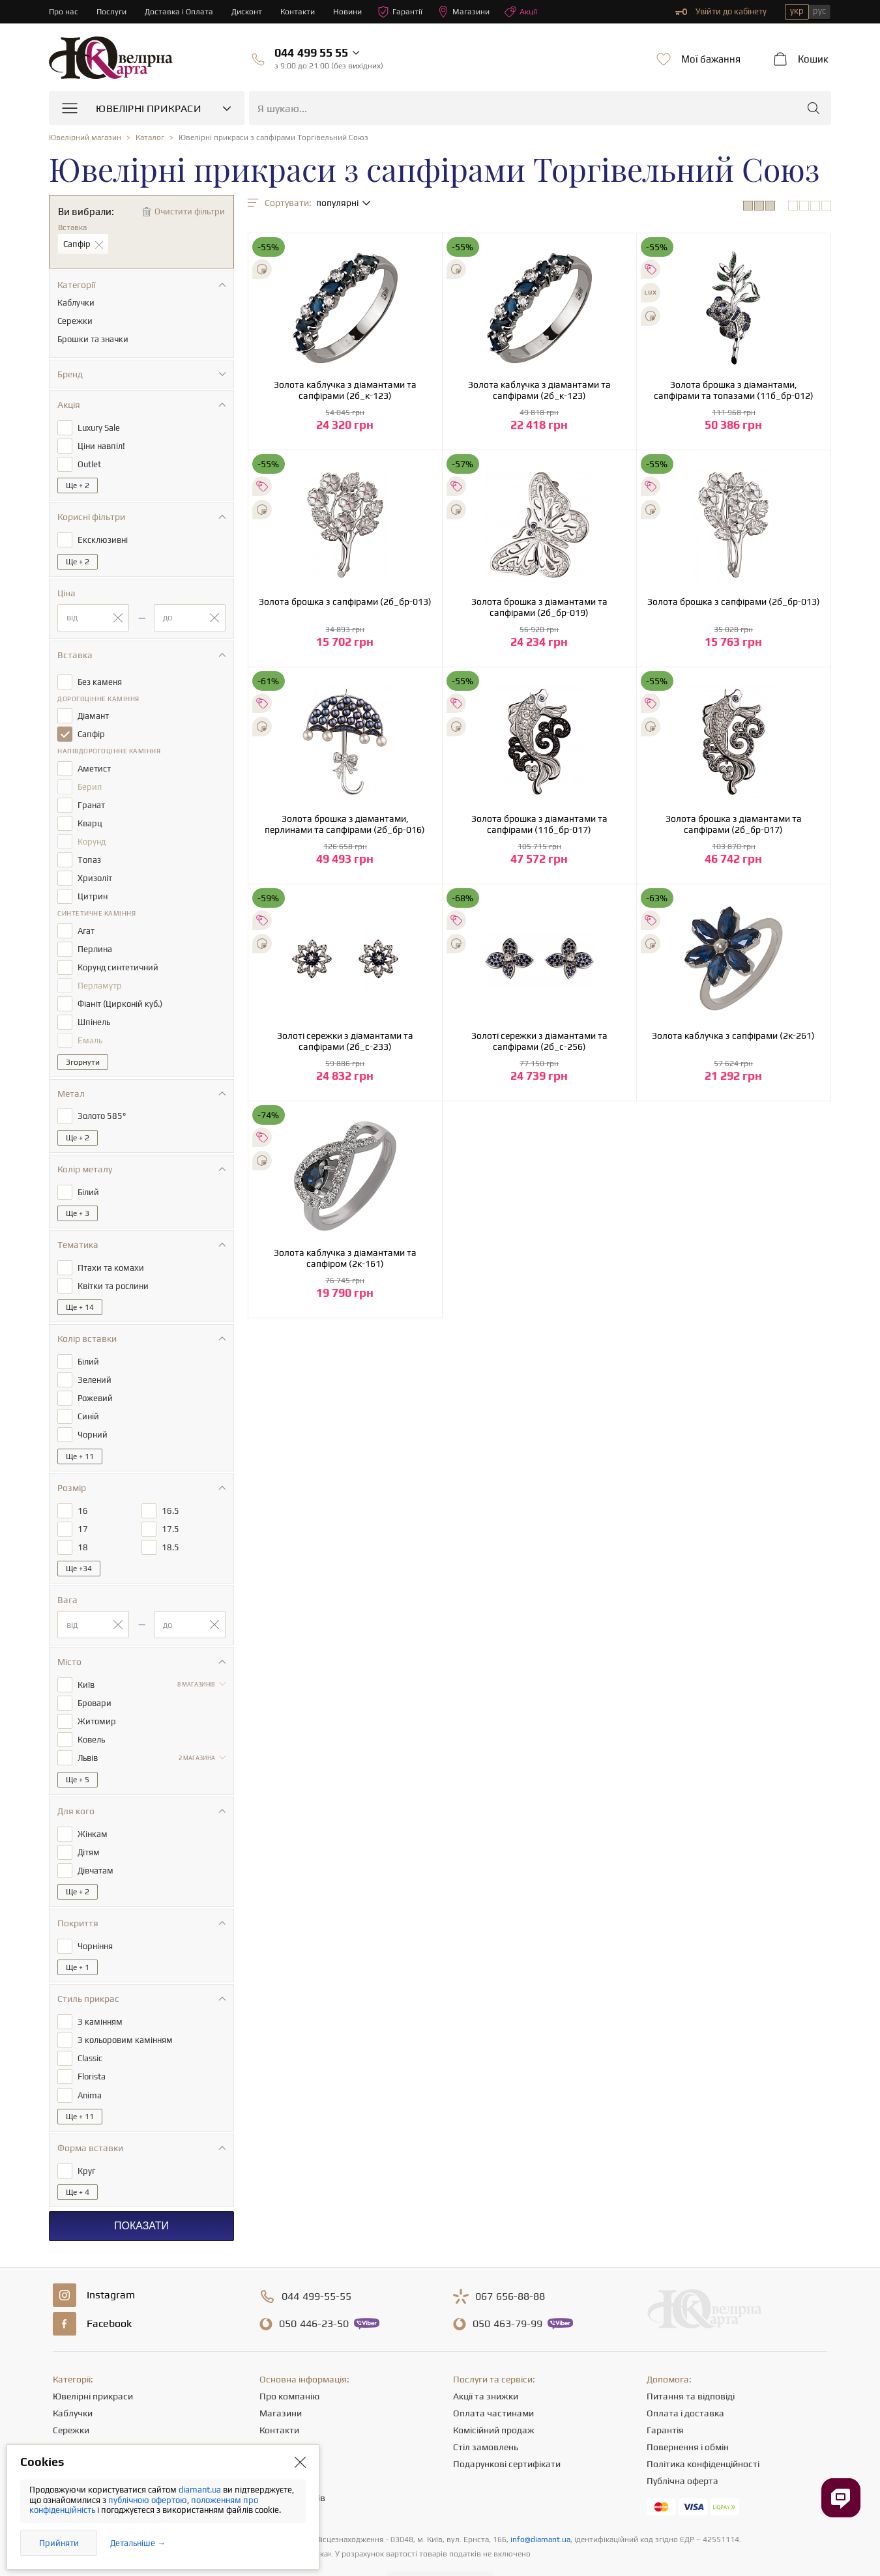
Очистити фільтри (189, 211)
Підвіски (70, 2428)
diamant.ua (201, 2490)
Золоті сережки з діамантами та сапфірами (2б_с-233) (345, 1041)
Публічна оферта (682, 2445)
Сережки (71, 2394)
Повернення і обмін (688, 2411)
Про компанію (289, 2360)
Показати (141, 2189)
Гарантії (410, 12)
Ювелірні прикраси (93, 2360)
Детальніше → (138, 2543)
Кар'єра (276, 2411)
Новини (356, 11)
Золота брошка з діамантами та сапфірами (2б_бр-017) (734, 824)
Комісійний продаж (494, 2394)
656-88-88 (510, 2260)
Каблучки (73, 2377)
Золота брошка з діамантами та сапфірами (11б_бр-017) (539, 824)
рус (819, 11)
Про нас (64, 11)
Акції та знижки (485, 2360)
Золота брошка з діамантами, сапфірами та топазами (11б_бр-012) (734, 390)
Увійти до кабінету (721, 12)
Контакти (304, 11)
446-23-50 (314, 2288)
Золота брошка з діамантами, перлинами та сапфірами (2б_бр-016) (345, 824)
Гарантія (665, 2394)
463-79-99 (507, 2288)
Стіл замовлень (485, 2411)
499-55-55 (316, 2260)
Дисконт (252, 11)
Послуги (113, 11)
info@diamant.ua (540, 2503)
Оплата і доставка (685, 2377)
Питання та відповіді (691, 2360)
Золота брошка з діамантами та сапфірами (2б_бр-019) (539, 607)
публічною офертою (147, 2500)
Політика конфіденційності (703, 2428)
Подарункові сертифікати (507, 2428)
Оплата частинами (493, 2377)
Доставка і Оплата (182, 11)
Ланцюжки (75, 2411)
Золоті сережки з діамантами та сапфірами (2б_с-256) (539, 1041)
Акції (533, 12)
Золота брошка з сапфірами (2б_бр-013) (345, 601)
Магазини (474, 12)
